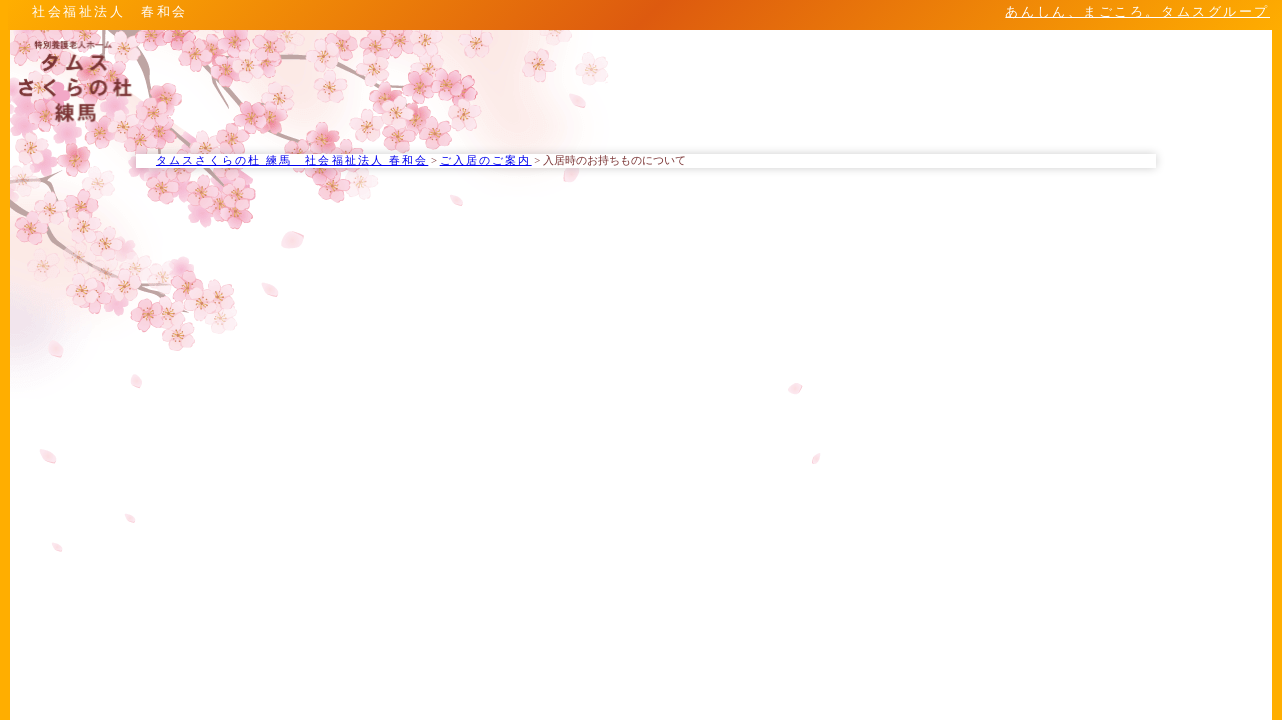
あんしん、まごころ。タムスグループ (1137, 12)
